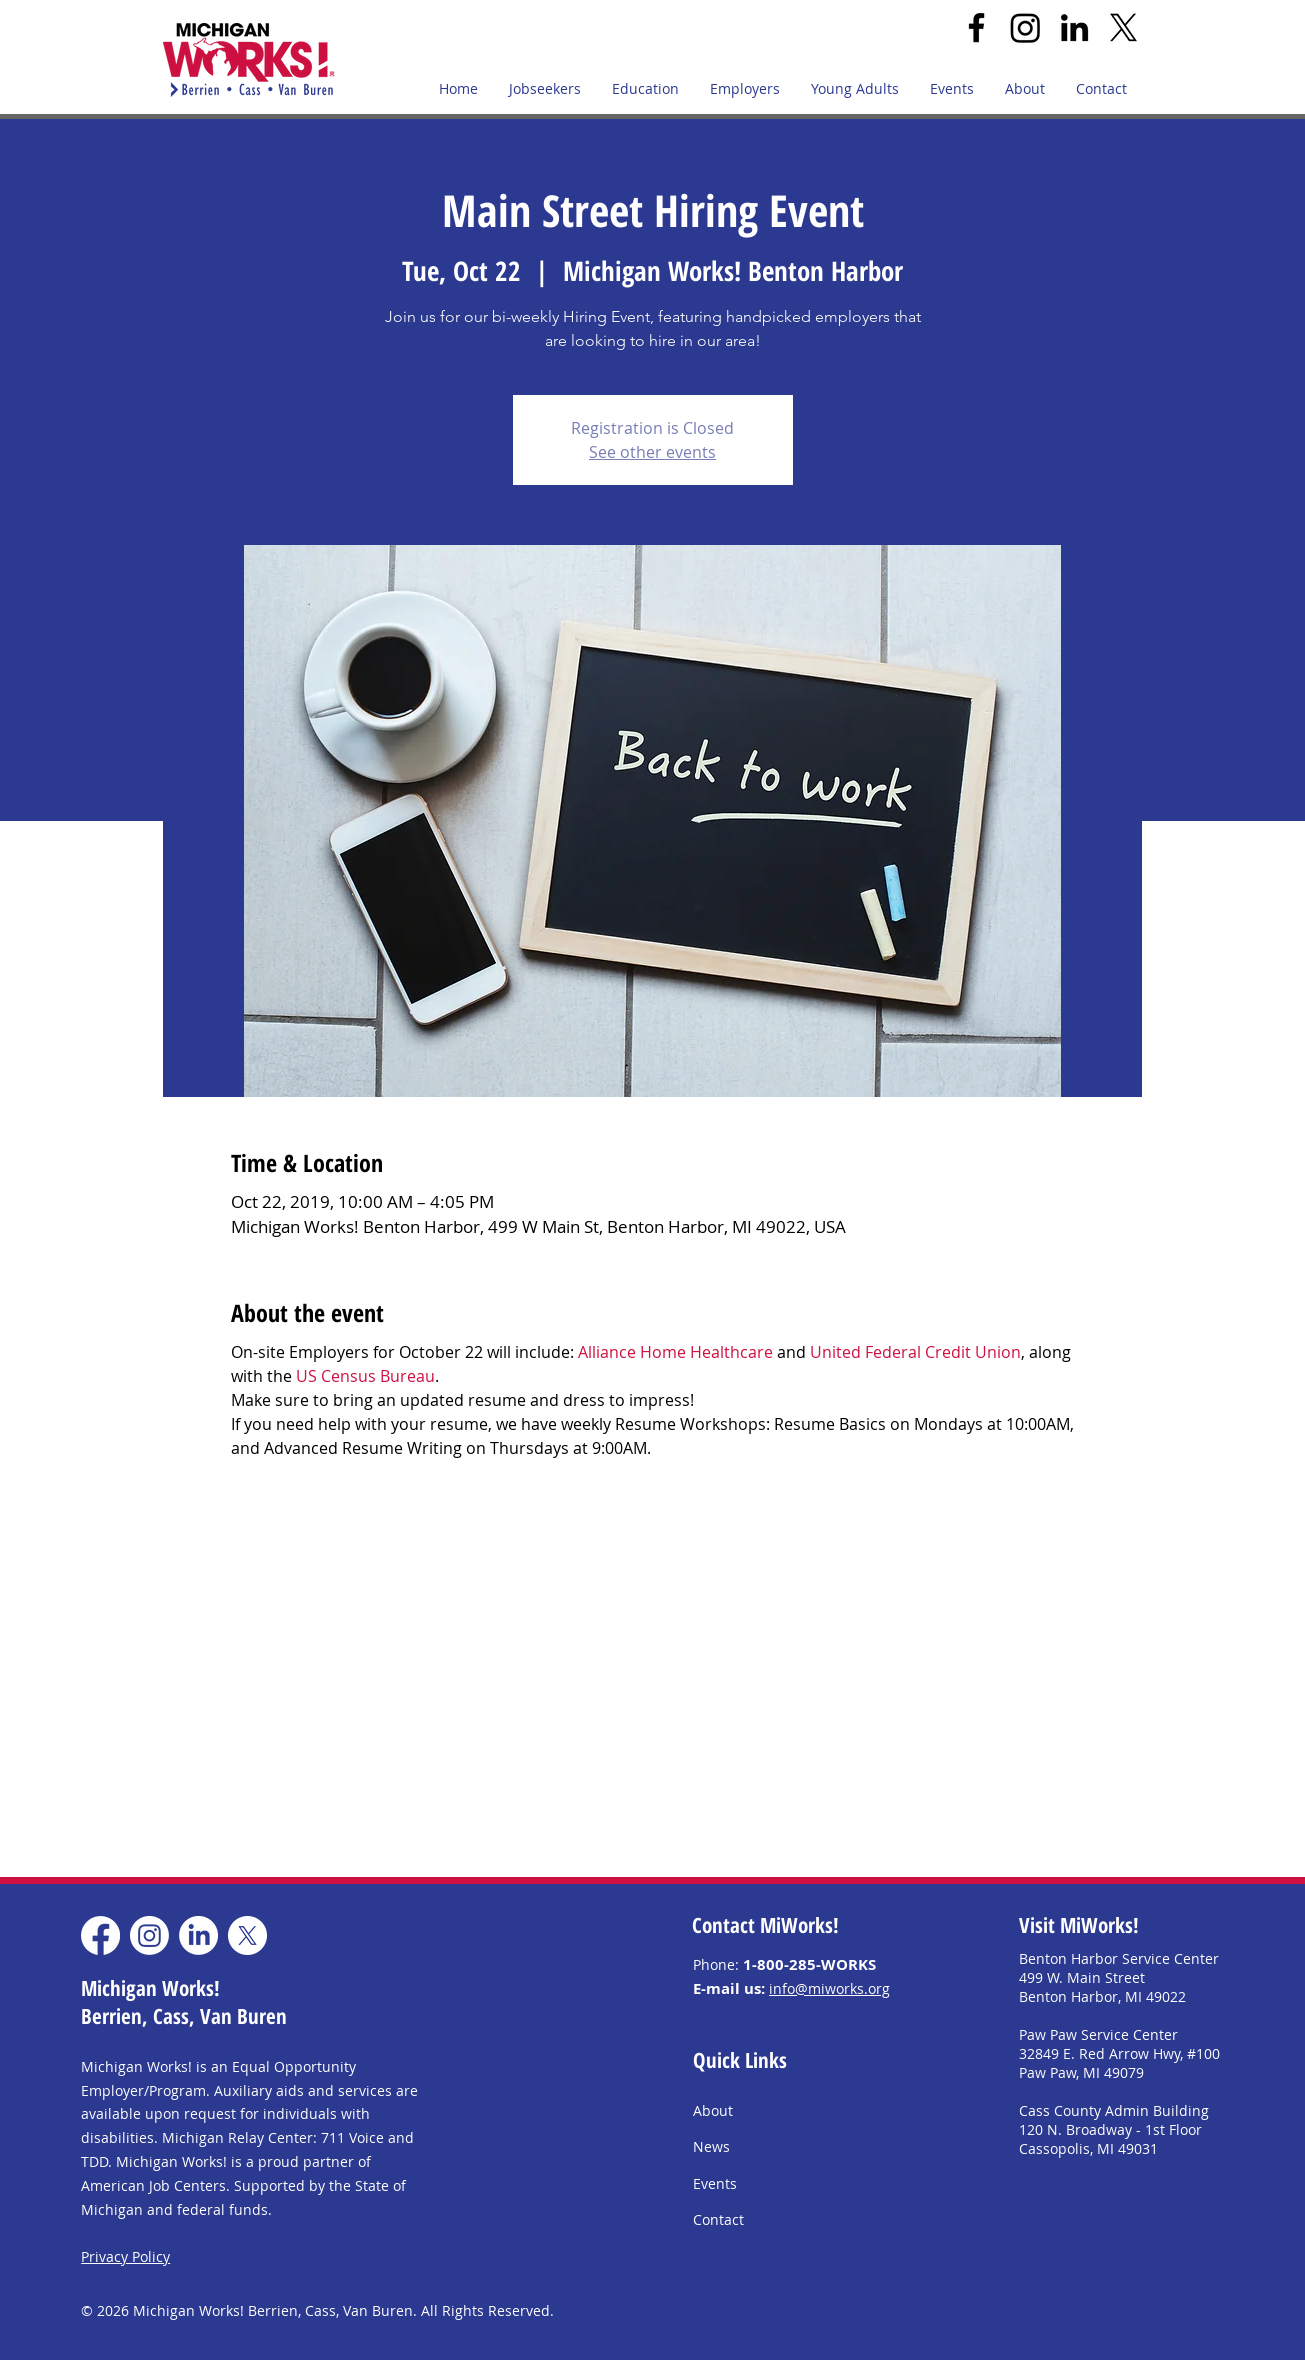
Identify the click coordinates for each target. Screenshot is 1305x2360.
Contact (718, 2219)
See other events (652, 452)
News (711, 2146)
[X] (1123, 27)
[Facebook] (976, 27)
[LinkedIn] (1074, 27)
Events (715, 2183)
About (713, 2110)
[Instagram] (1025, 27)
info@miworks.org (829, 1988)
